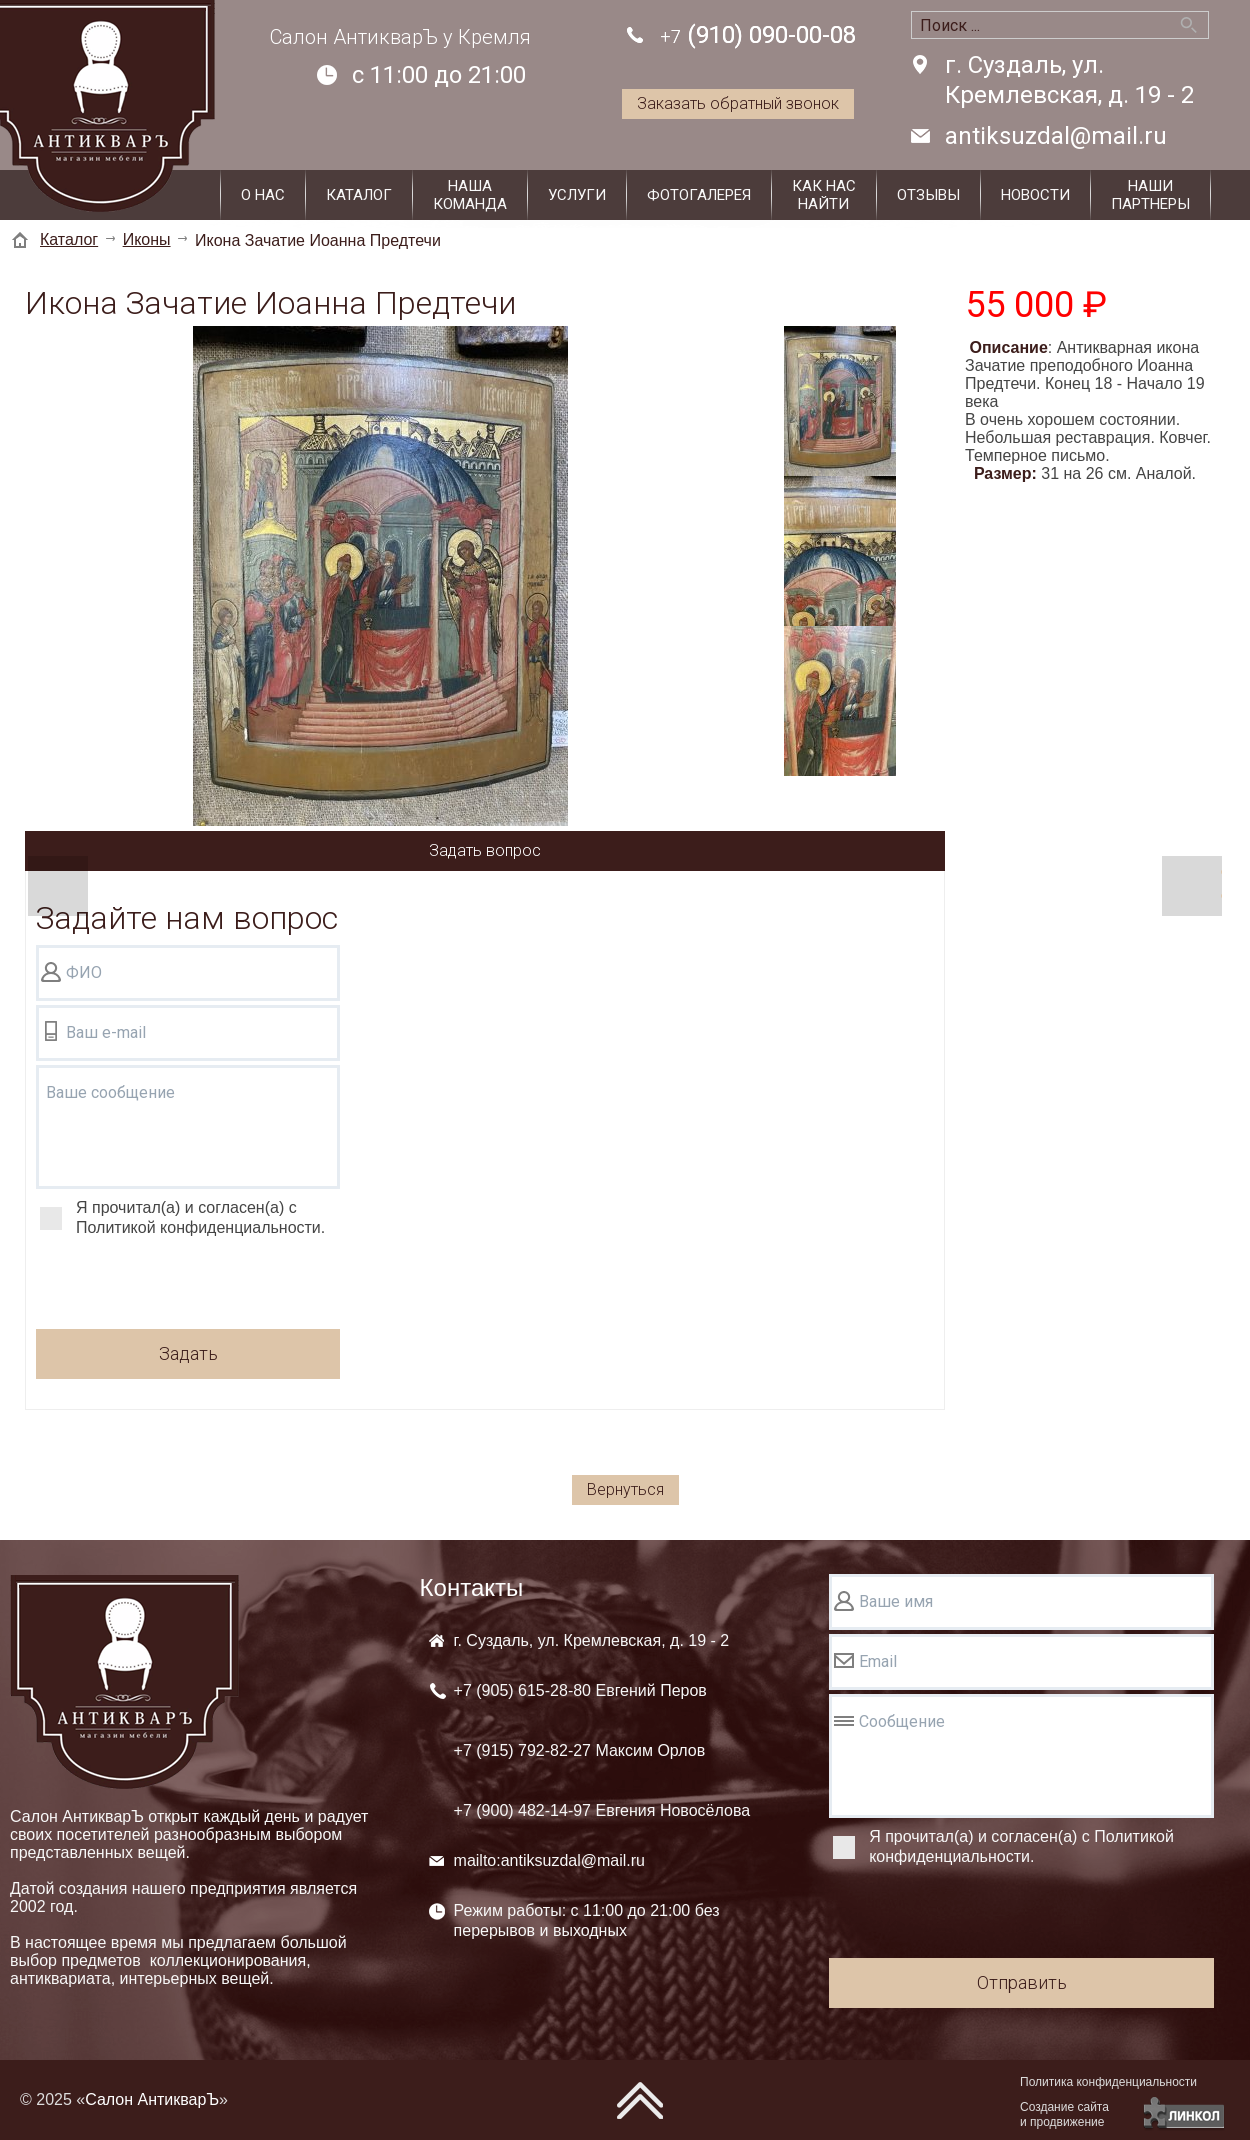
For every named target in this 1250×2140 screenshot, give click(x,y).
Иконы (147, 239)
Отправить (1022, 1982)
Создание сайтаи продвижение (1064, 2114)
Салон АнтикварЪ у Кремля (400, 37)
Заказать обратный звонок (738, 103)
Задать (188, 1353)
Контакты (472, 1587)
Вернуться (625, 1489)
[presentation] (188, 1286)
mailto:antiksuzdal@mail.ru (549, 1860)
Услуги (577, 195)
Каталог (359, 195)
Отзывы (928, 195)
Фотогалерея (699, 195)
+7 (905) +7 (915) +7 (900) (602, 1750)
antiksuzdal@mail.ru (1056, 136)
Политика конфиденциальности (1108, 2082)
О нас (263, 195)
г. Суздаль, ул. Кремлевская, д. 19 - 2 (1069, 80)
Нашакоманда (470, 195)
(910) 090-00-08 (758, 36)
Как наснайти (824, 195)
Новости (1035, 195)
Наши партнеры (1150, 195)
